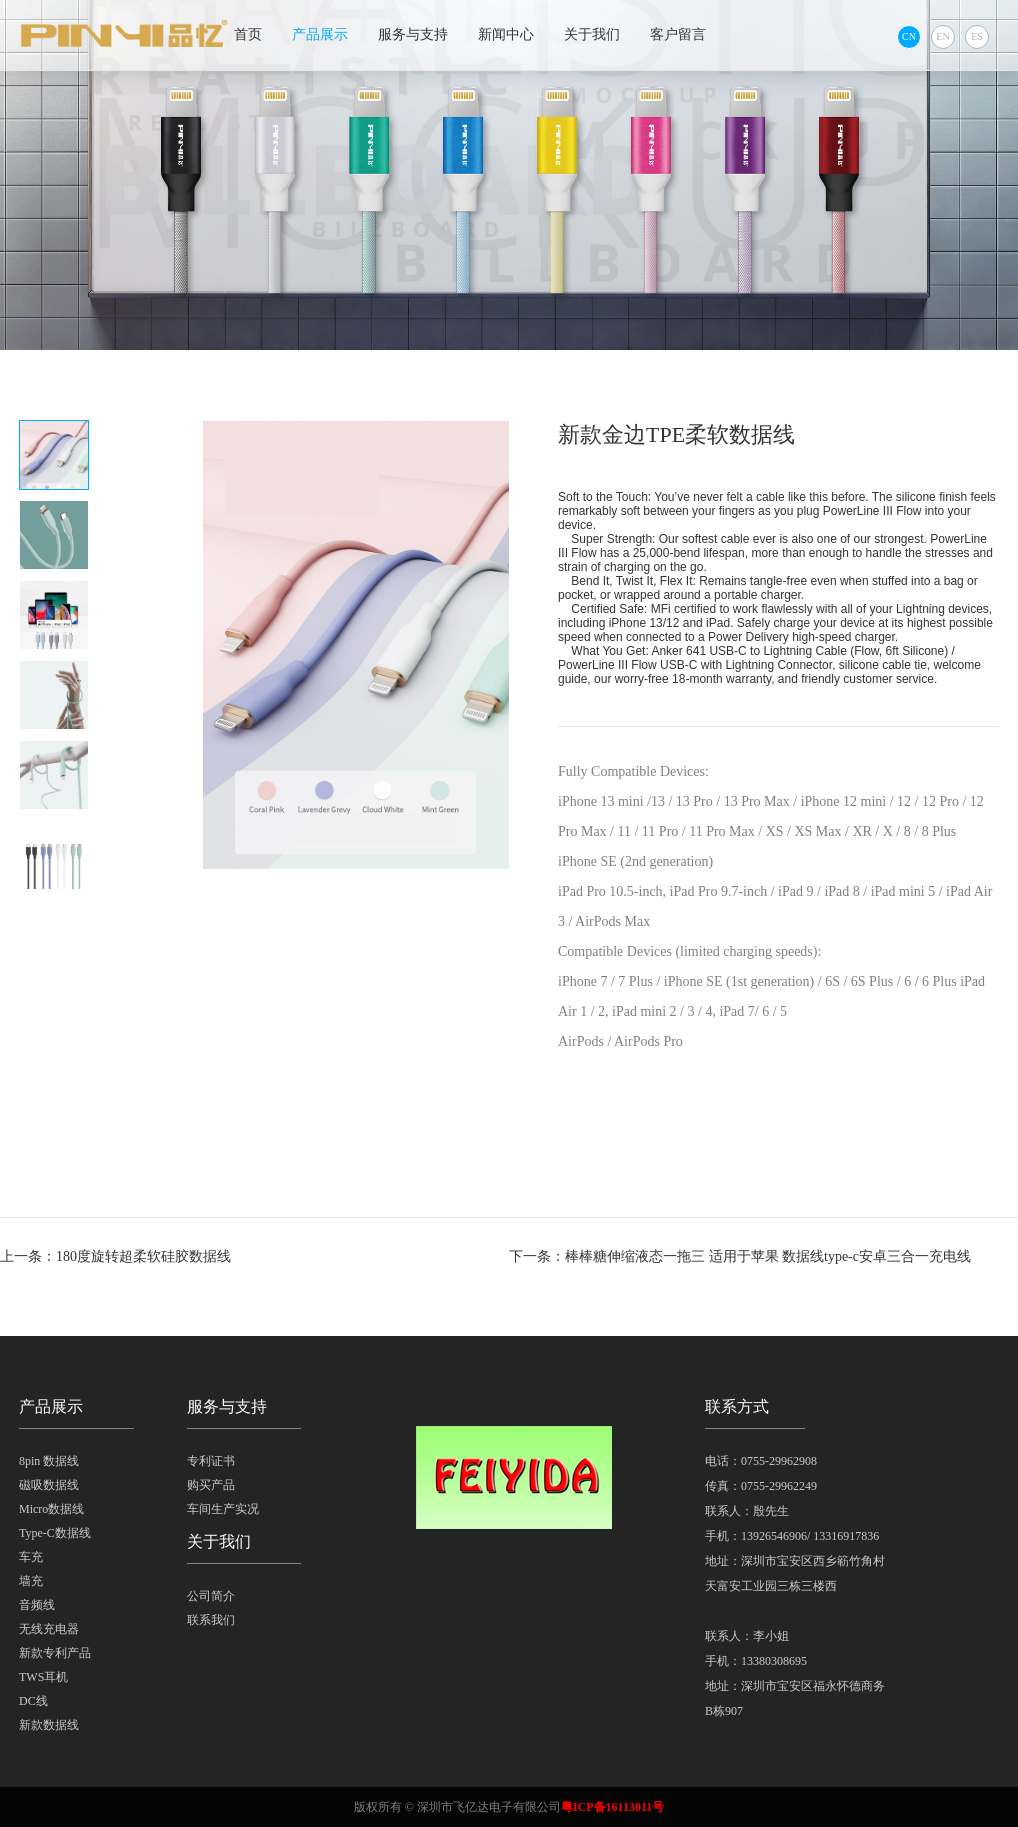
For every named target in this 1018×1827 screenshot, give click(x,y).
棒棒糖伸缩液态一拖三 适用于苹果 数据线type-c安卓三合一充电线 (768, 1256)
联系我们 (211, 1620)
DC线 (33, 1701)
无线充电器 (49, 1629)
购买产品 (211, 1485)
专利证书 (211, 1461)
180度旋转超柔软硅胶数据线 (143, 1256)
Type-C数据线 (55, 1533)
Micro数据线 (51, 1509)
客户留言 (678, 34)
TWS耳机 (43, 1677)
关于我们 (592, 34)
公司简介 (211, 1596)
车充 (31, 1557)
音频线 (37, 1605)
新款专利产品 (55, 1653)
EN (942, 36)
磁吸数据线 (49, 1485)
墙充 (31, 1581)
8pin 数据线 (49, 1461)
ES (977, 36)
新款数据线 (49, 1725)
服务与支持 (413, 34)
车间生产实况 (223, 1509)
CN (909, 36)
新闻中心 (506, 34)
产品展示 (320, 34)
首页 (248, 34)
